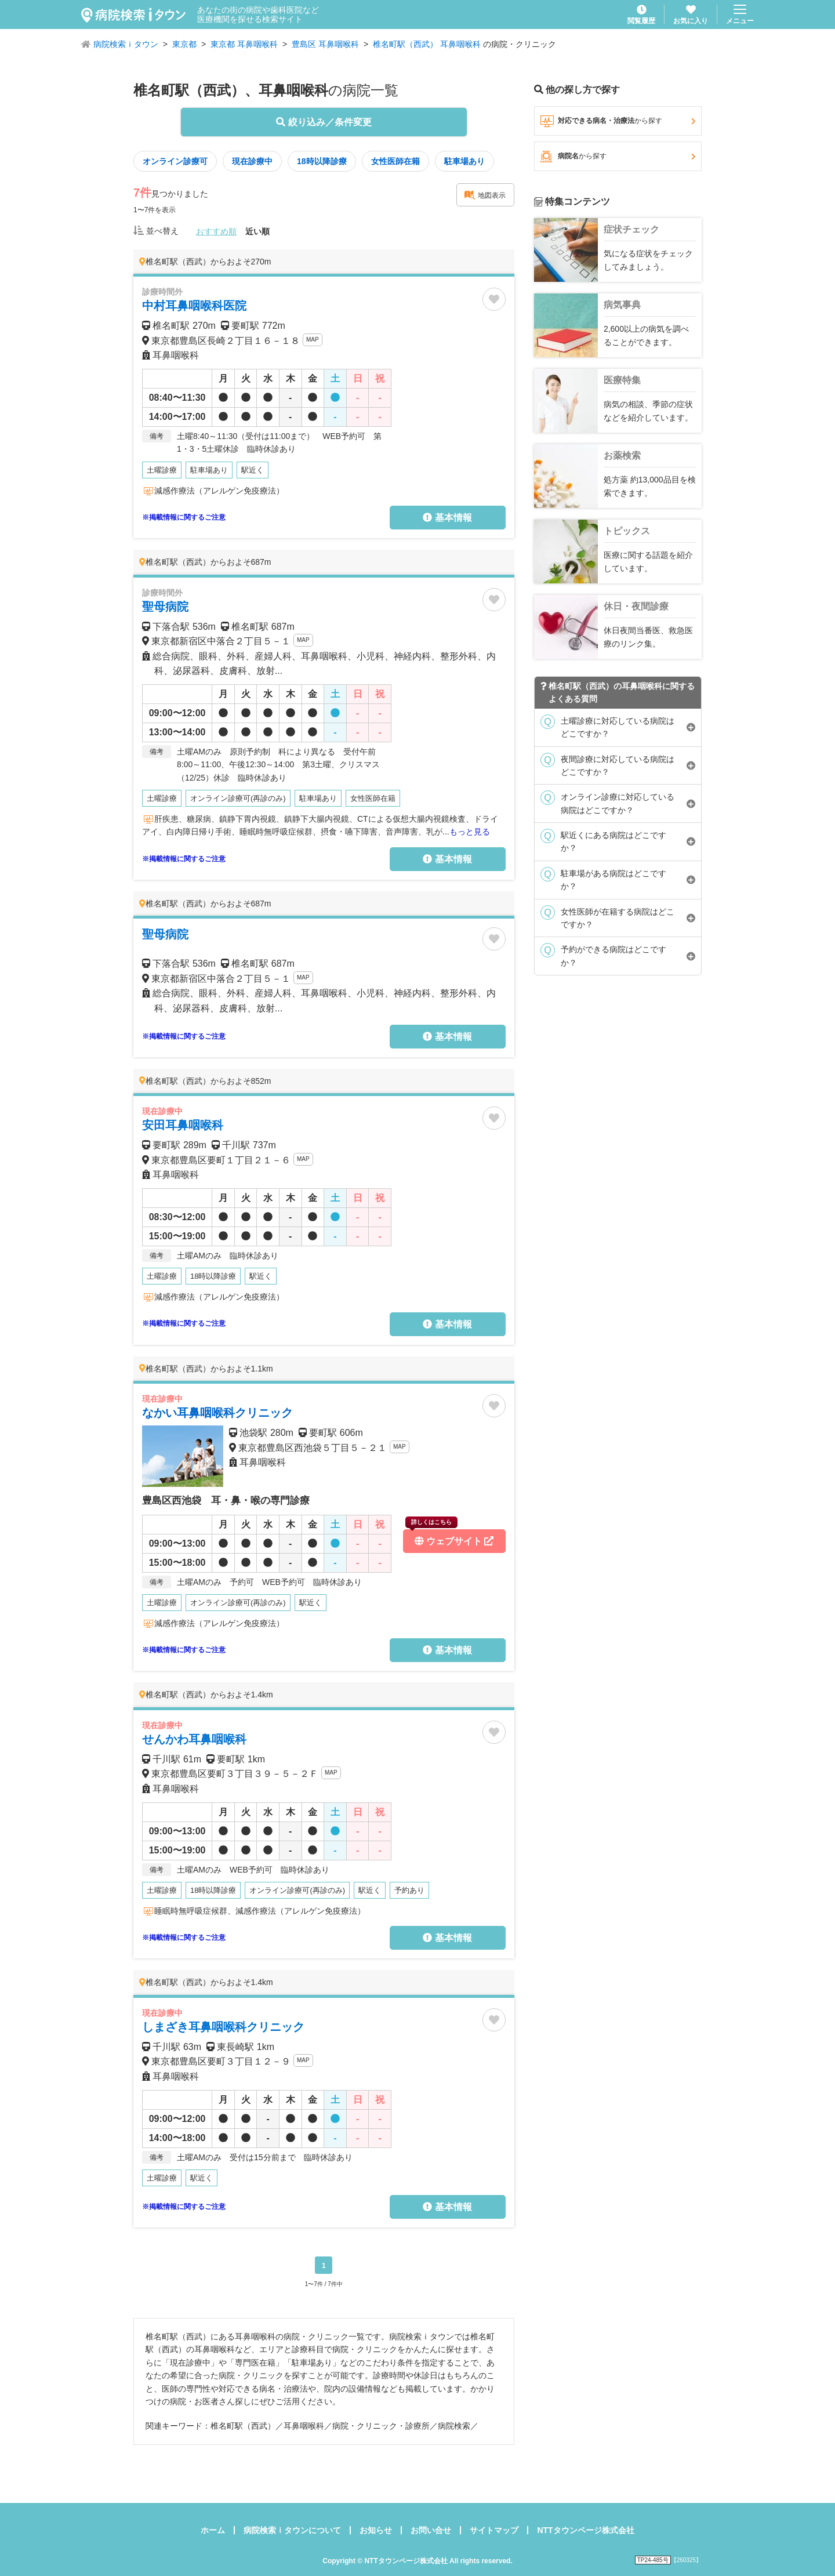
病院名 (617, 156)
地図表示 (484, 194)
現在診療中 (252, 161)
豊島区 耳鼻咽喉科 (325, 44)
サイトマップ (494, 2530)
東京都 (184, 44)
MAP (312, 339)
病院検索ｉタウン (125, 44)
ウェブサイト (449, 1537)
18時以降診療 (322, 161)
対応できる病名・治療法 (617, 121)
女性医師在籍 (395, 161)
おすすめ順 (216, 231)
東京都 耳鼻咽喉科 (244, 44)
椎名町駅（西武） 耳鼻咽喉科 (427, 44)
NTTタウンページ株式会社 (585, 2530)
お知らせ (376, 2530)
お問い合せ (431, 2530)
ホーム (213, 2530)
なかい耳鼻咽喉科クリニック (217, 1412)
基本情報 (447, 518)
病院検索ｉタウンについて (292, 2530)
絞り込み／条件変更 (323, 122)
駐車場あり (464, 161)
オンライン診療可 (175, 161)
